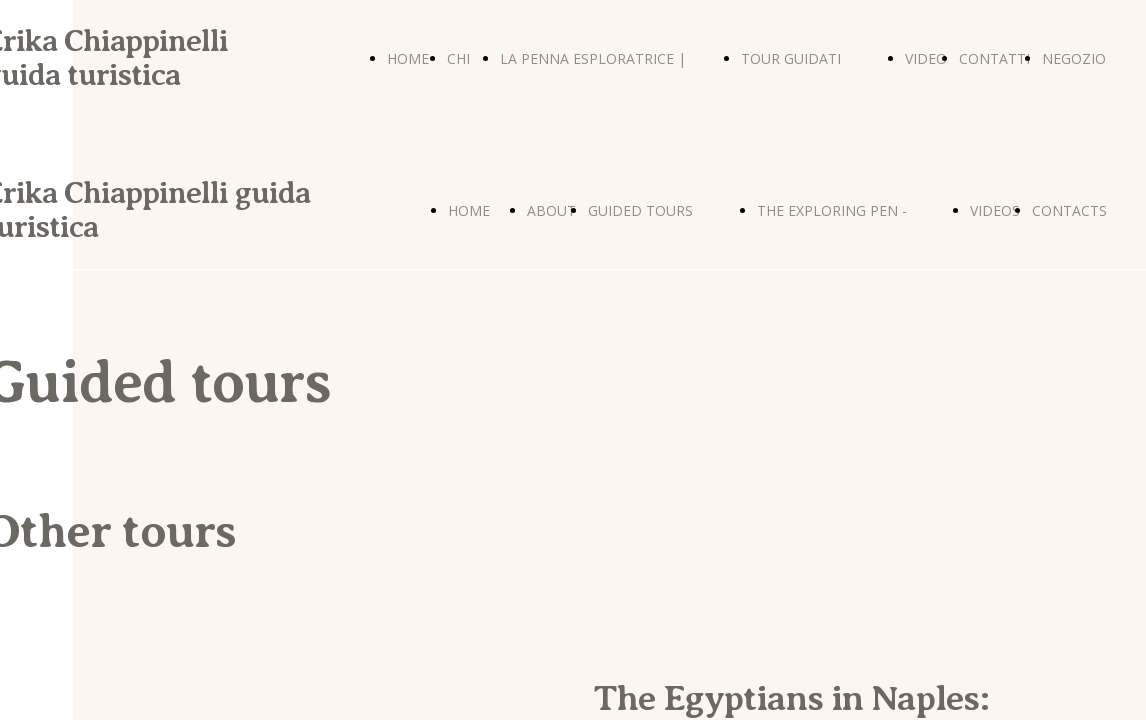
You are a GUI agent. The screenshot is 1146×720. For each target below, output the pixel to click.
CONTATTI (994, 58)
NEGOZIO (1074, 58)
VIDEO (926, 58)
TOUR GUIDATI (791, 58)
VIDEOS (995, 210)
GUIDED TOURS (640, 210)
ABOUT (551, 210)
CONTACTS (1069, 210)
